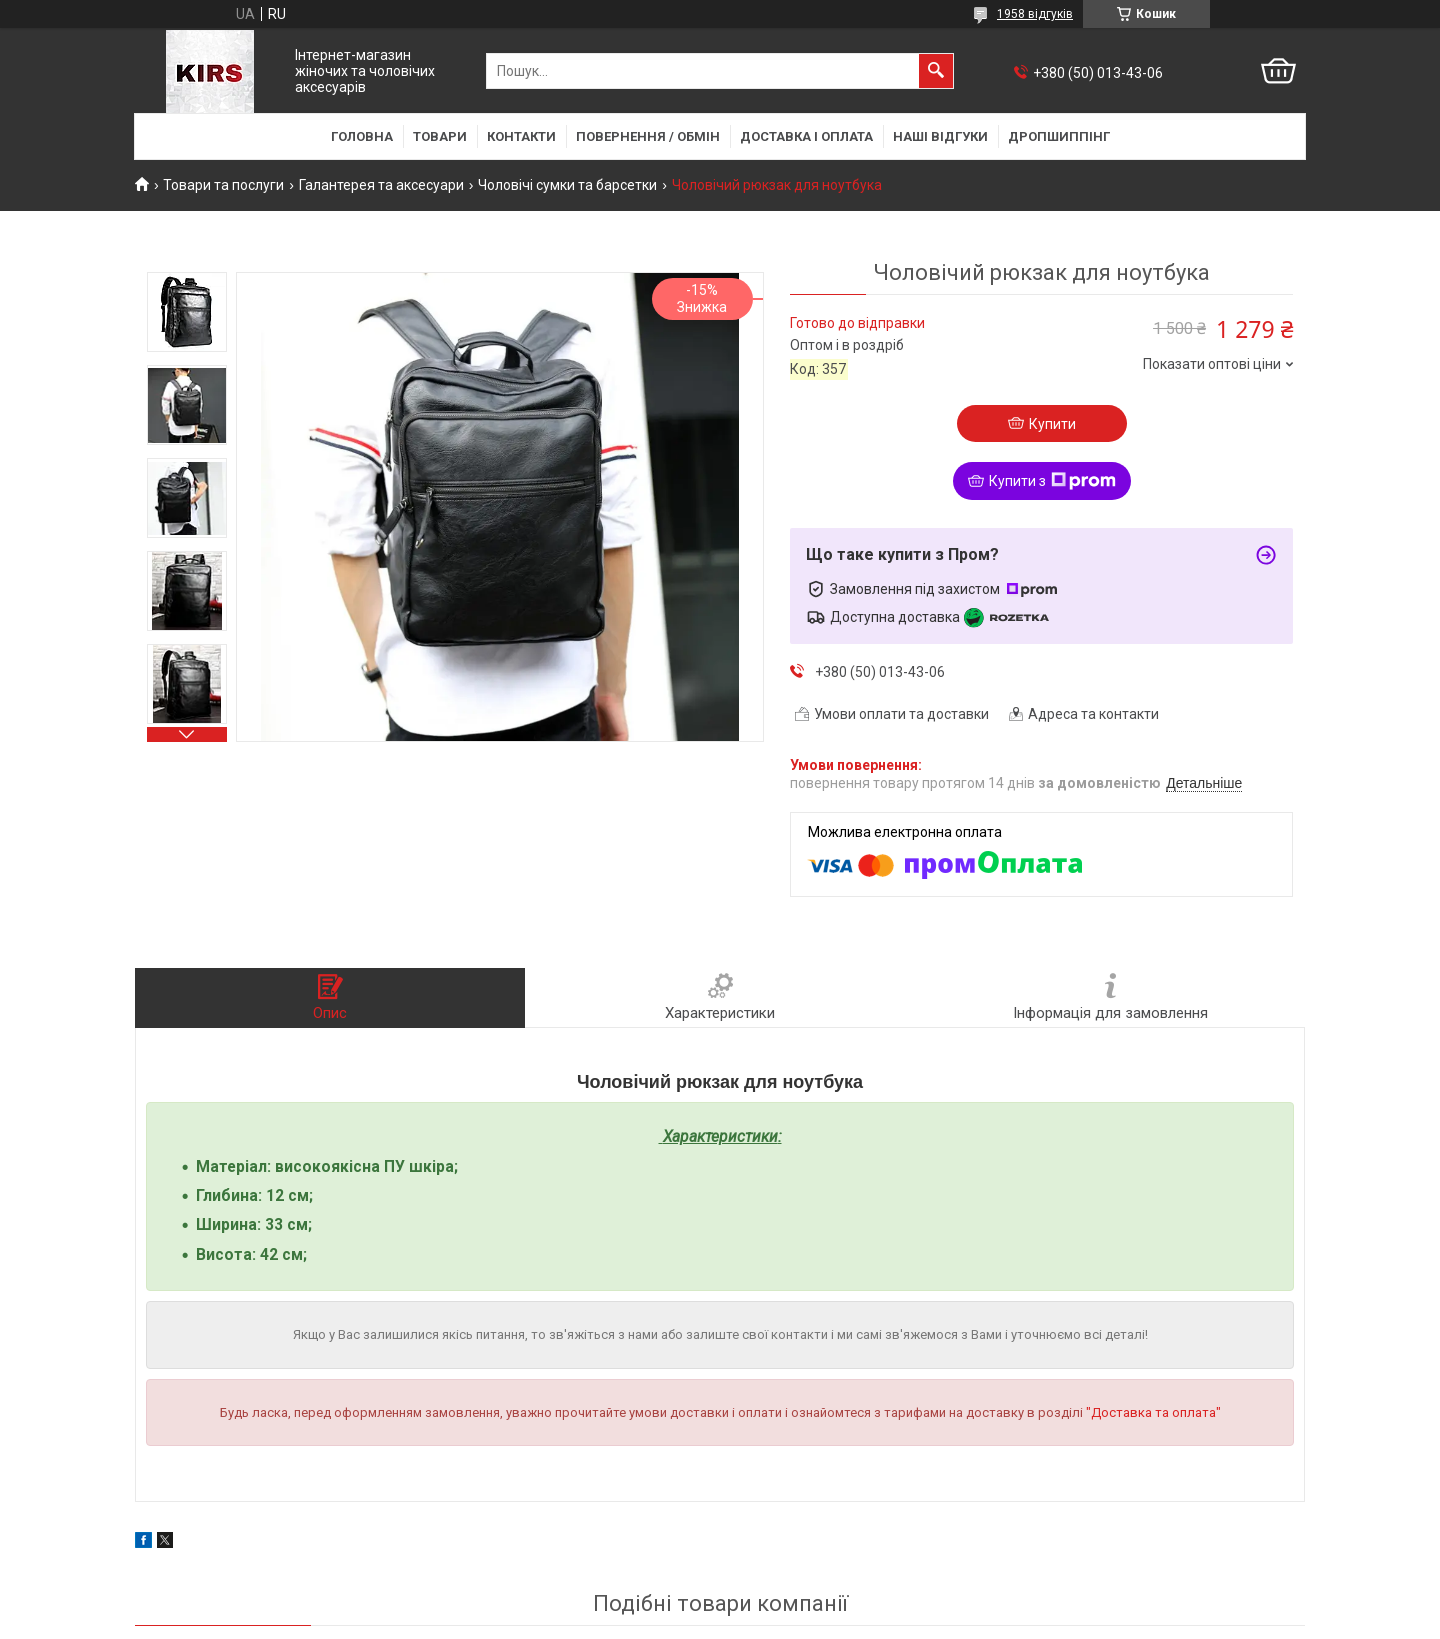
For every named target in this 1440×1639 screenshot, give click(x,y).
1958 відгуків (1035, 14)
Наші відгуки (940, 136)
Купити (1052, 424)
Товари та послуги (223, 185)
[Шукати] (936, 71)
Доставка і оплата (806, 136)
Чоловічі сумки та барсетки (567, 185)
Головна (362, 136)
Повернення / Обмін (648, 136)
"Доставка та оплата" (1153, 1412)
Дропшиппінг (1059, 136)
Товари (440, 136)
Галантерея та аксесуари (381, 185)
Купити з (1052, 481)
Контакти (521, 136)
